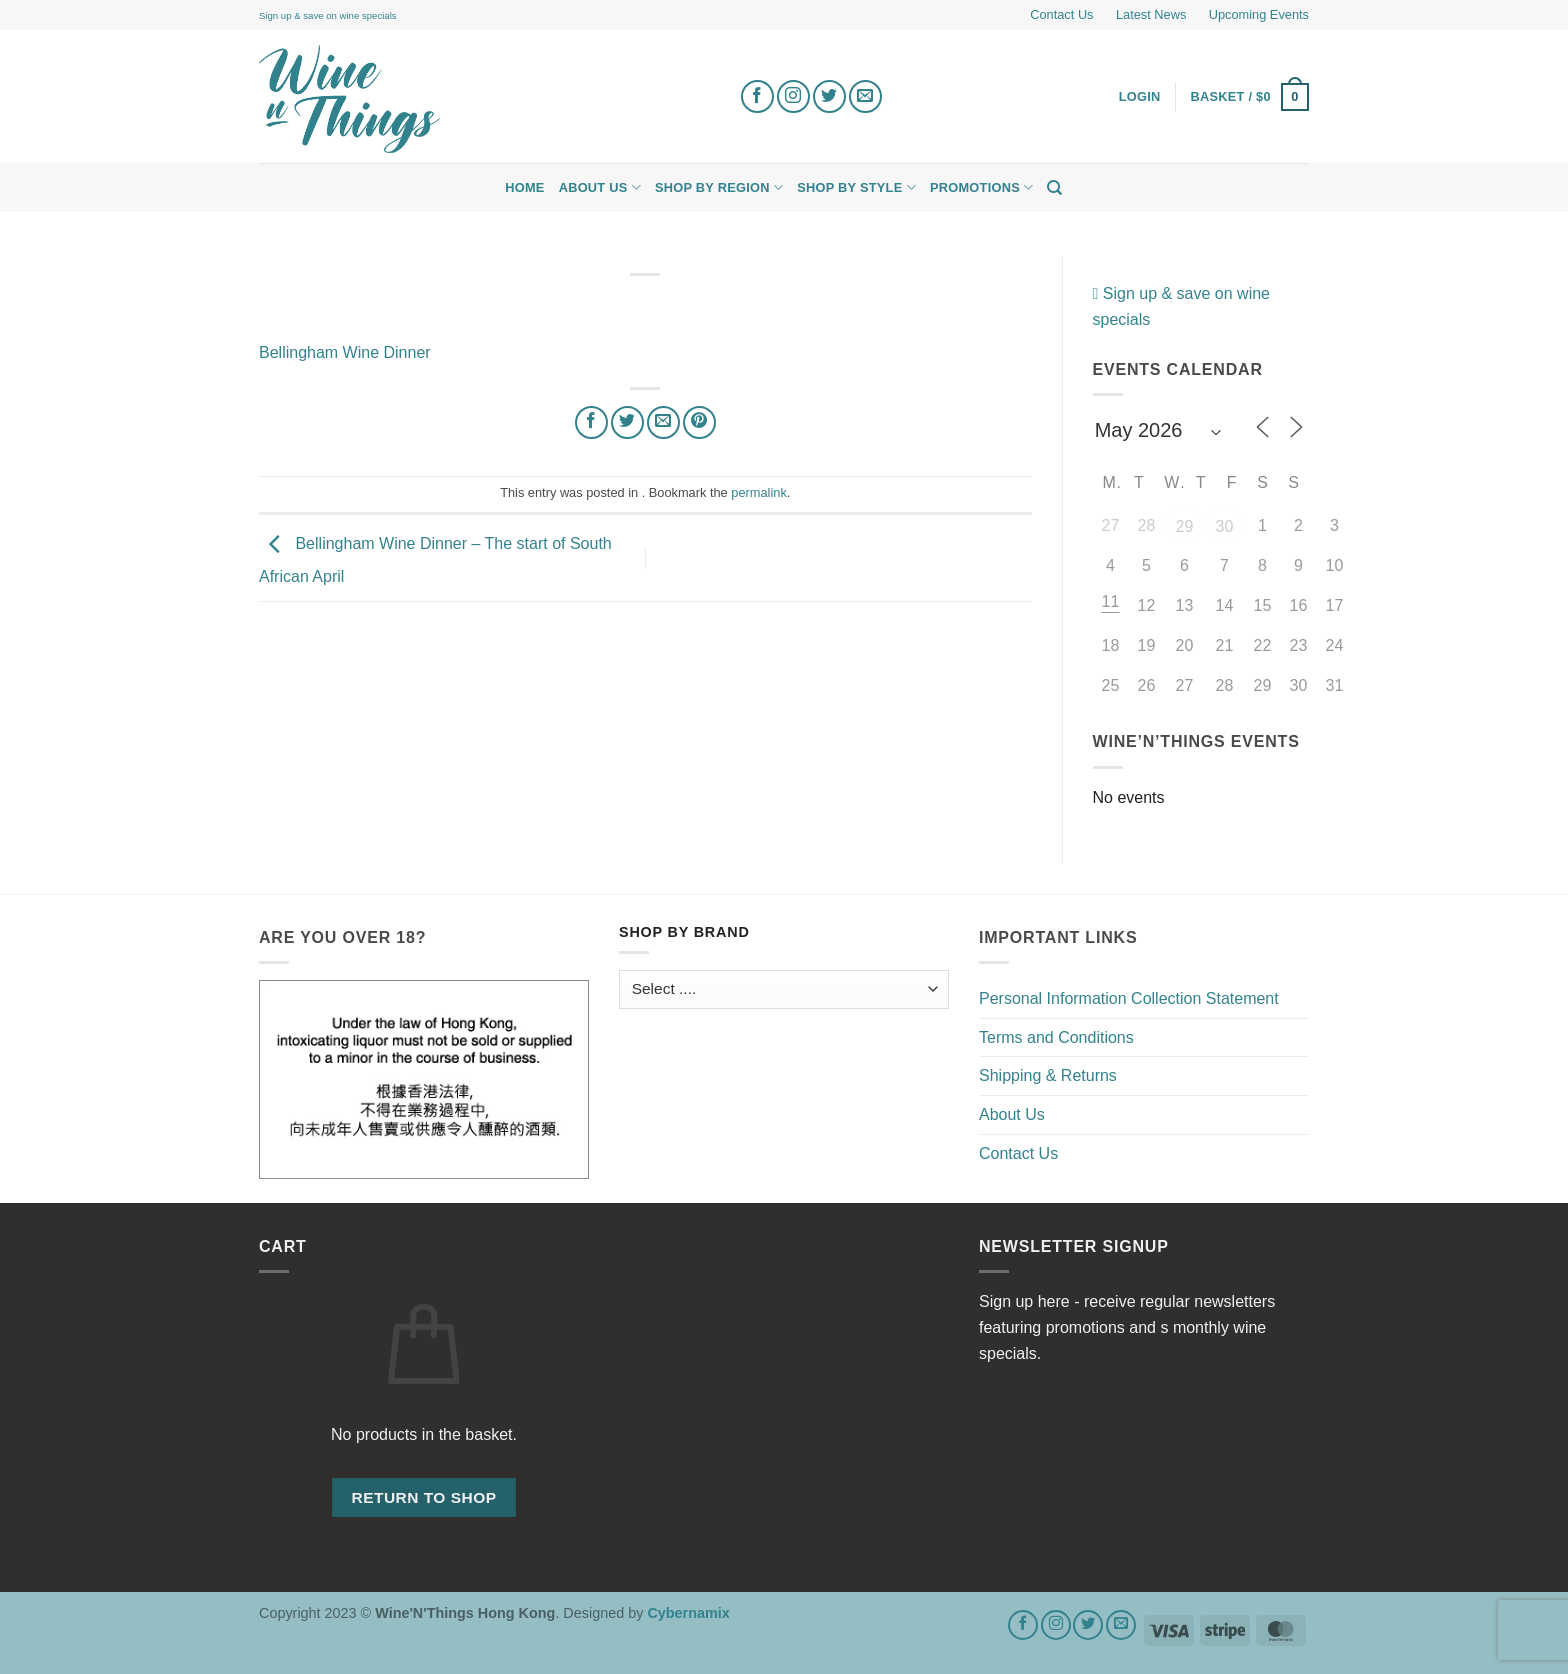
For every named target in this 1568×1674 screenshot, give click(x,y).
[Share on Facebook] (591, 422)
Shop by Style (856, 187)
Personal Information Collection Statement (1129, 998)
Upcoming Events (1259, 14)
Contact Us (1061, 14)
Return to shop (423, 1497)
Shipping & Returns (1048, 1075)
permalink (758, 492)
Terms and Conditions (1056, 1037)
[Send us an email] (865, 96)
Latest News (1151, 14)
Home (524, 187)
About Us (600, 187)
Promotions (981, 187)
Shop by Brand (684, 932)
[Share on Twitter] (627, 422)
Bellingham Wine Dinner (345, 352)
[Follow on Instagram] (793, 96)
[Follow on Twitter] (829, 96)
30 (1225, 526)
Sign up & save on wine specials (328, 15)
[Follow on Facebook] (757, 96)
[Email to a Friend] (663, 422)
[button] (1250, 97)
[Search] (1054, 188)
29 (1185, 526)
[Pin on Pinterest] (699, 422)
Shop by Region (719, 187)
